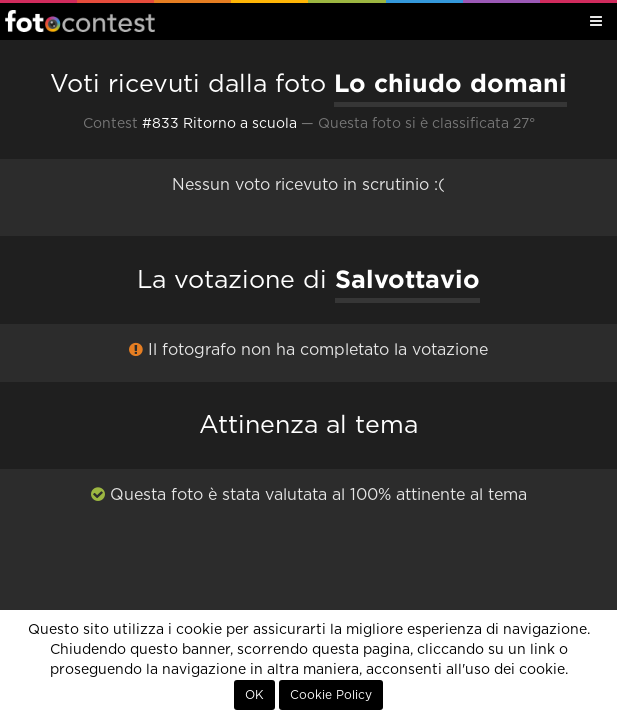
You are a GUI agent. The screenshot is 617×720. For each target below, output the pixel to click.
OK (254, 695)
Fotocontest (80, 21)
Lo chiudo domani (450, 83)
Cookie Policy (331, 695)
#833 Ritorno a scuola (219, 124)
